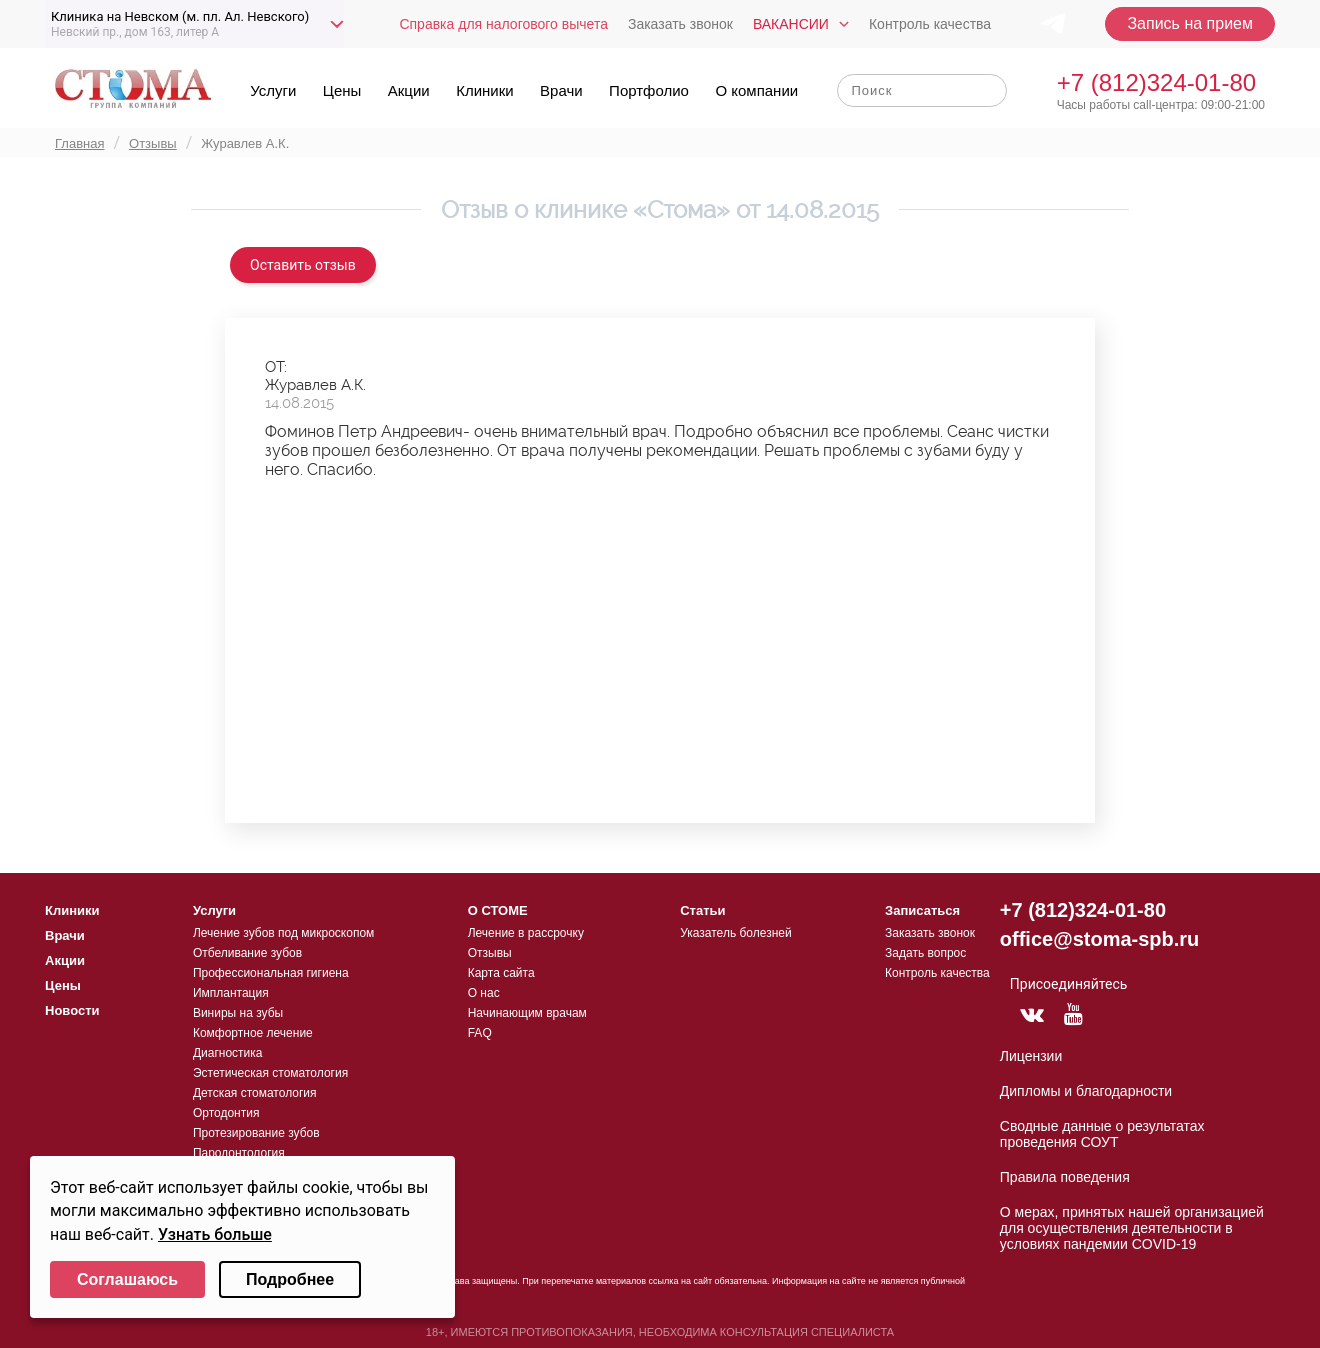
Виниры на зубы (238, 1013)
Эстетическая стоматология (270, 1073)
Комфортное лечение (253, 1033)
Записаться (922, 910)
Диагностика (228, 1053)
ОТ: (276, 367)
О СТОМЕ (498, 910)
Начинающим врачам (527, 1013)
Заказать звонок (680, 24)
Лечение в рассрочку (526, 933)
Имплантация (231, 993)
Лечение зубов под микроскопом (283, 933)
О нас (484, 993)
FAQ (480, 1033)
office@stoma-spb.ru (1100, 939)
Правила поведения (1065, 1177)
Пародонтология (239, 1153)
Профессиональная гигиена (271, 973)
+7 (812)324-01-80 (1156, 82)
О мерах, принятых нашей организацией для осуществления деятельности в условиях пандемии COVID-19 (1132, 1228)
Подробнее (290, 1279)
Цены (342, 90)
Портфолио (649, 90)
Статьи (702, 910)
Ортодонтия (226, 1113)
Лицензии (1031, 1056)
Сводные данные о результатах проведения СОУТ (1102, 1134)
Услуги (273, 90)
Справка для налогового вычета (503, 24)
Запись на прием (1190, 23)
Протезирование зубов (256, 1133)
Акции (409, 90)
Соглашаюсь (127, 1279)
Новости (72, 1010)
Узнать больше (215, 1234)
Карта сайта (501, 973)
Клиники (484, 90)
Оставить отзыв (303, 265)
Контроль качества (930, 24)
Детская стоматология (255, 1093)
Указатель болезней (735, 933)
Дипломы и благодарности (1086, 1091)
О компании (756, 90)
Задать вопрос (925, 953)
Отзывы (490, 953)
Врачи (561, 90)
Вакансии (791, 24)
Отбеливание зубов (247, 953)
